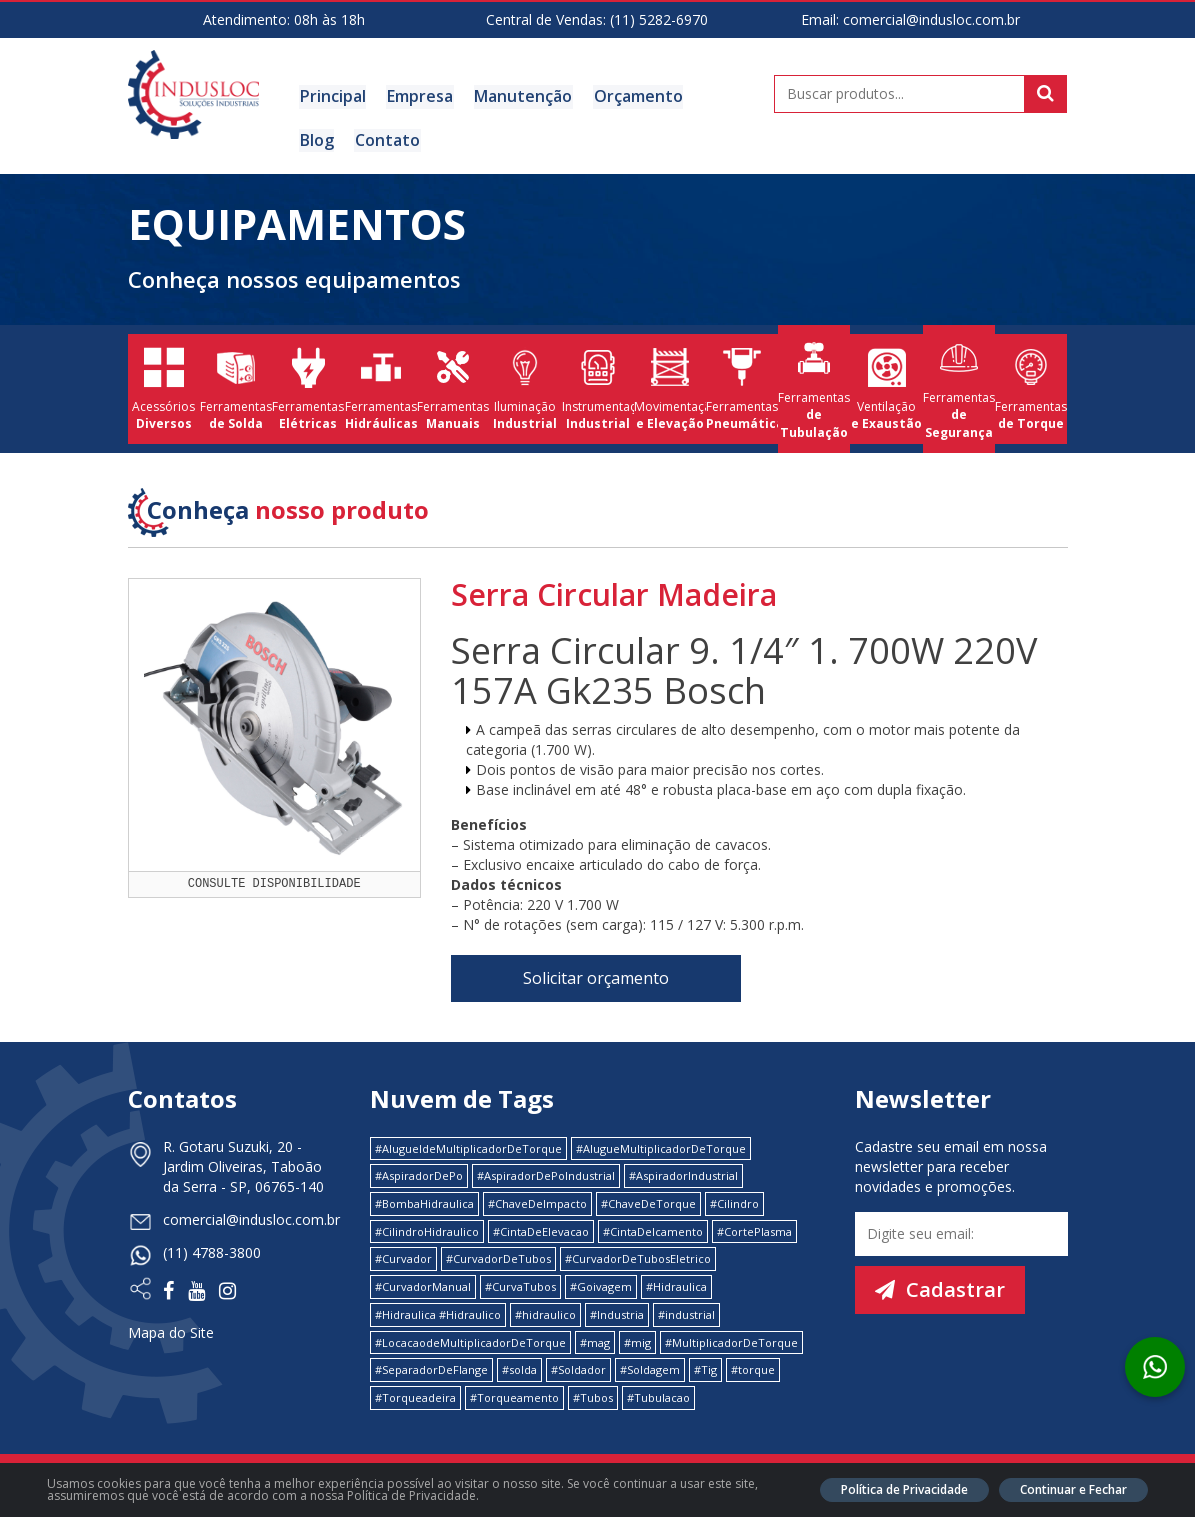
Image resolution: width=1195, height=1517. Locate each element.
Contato (331, 139)
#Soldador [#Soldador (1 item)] (578, 1367)
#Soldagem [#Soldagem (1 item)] (650, 1367)
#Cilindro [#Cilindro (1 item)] (734, 1201)
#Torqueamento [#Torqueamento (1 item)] (514, 1394)
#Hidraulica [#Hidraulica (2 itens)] (676, 1284)
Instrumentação (597, 387)
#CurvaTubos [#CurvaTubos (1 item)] (520, 1284)
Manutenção (520, 96)
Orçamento (633, 96)
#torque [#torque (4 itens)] (753, 1367)
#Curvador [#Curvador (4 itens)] (403, 1256)
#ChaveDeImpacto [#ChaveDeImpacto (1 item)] (537, 1201)
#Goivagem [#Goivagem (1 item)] (601, 1284)
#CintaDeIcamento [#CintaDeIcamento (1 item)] (653, 1228)
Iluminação (525, 387)
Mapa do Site (171, 1329)
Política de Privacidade (904, 1489)
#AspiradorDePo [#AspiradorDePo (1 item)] (419, 1173)
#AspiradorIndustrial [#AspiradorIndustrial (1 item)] (683, 1173)
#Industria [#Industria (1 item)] (617, 1311)
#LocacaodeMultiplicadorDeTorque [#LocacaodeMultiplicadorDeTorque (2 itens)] (470, 1339)
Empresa (418, 96)
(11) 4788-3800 (212, 1249)
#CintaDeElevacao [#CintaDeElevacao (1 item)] (541, 1228)
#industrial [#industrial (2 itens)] (686, 1311)
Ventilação (886, 387)
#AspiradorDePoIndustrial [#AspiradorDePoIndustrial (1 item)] (546, 1173)
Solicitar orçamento (596, 976)
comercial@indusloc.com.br (931, 19)
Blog (715, 96)
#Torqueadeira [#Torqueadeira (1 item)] (415, 1394)
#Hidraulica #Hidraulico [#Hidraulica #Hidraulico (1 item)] (438, 1311)
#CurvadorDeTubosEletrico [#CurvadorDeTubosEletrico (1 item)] (638, 1256)
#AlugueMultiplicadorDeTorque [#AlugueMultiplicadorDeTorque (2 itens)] (661, 1145)
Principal (332, 96)
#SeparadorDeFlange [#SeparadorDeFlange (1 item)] (431, 1367)
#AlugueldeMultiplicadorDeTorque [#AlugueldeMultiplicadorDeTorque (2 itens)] (468, 1145)
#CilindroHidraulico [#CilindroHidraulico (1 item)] (427, 1228)
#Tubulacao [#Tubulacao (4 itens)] (658, 1394)
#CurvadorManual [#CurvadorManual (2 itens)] (423, 1284)
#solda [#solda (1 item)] (519, 1367)
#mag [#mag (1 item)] (595, 1339)
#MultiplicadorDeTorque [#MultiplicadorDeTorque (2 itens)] (731, 1339)
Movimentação (670, 387)
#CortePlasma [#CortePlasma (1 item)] (754, 1228)
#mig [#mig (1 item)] (637, 1339)
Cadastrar (940, 1286)
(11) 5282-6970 (659, 19)
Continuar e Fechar (1073, 1489)
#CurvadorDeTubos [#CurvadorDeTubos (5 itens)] (498, 1256)
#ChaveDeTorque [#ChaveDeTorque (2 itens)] (648, 1201)
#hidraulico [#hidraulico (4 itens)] (545, 1311)
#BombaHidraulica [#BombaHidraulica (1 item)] (424, 1201)
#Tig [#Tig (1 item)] (705, 1367)
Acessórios (164, 387)
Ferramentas (236, 387)
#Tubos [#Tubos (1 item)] (593, 1394)
